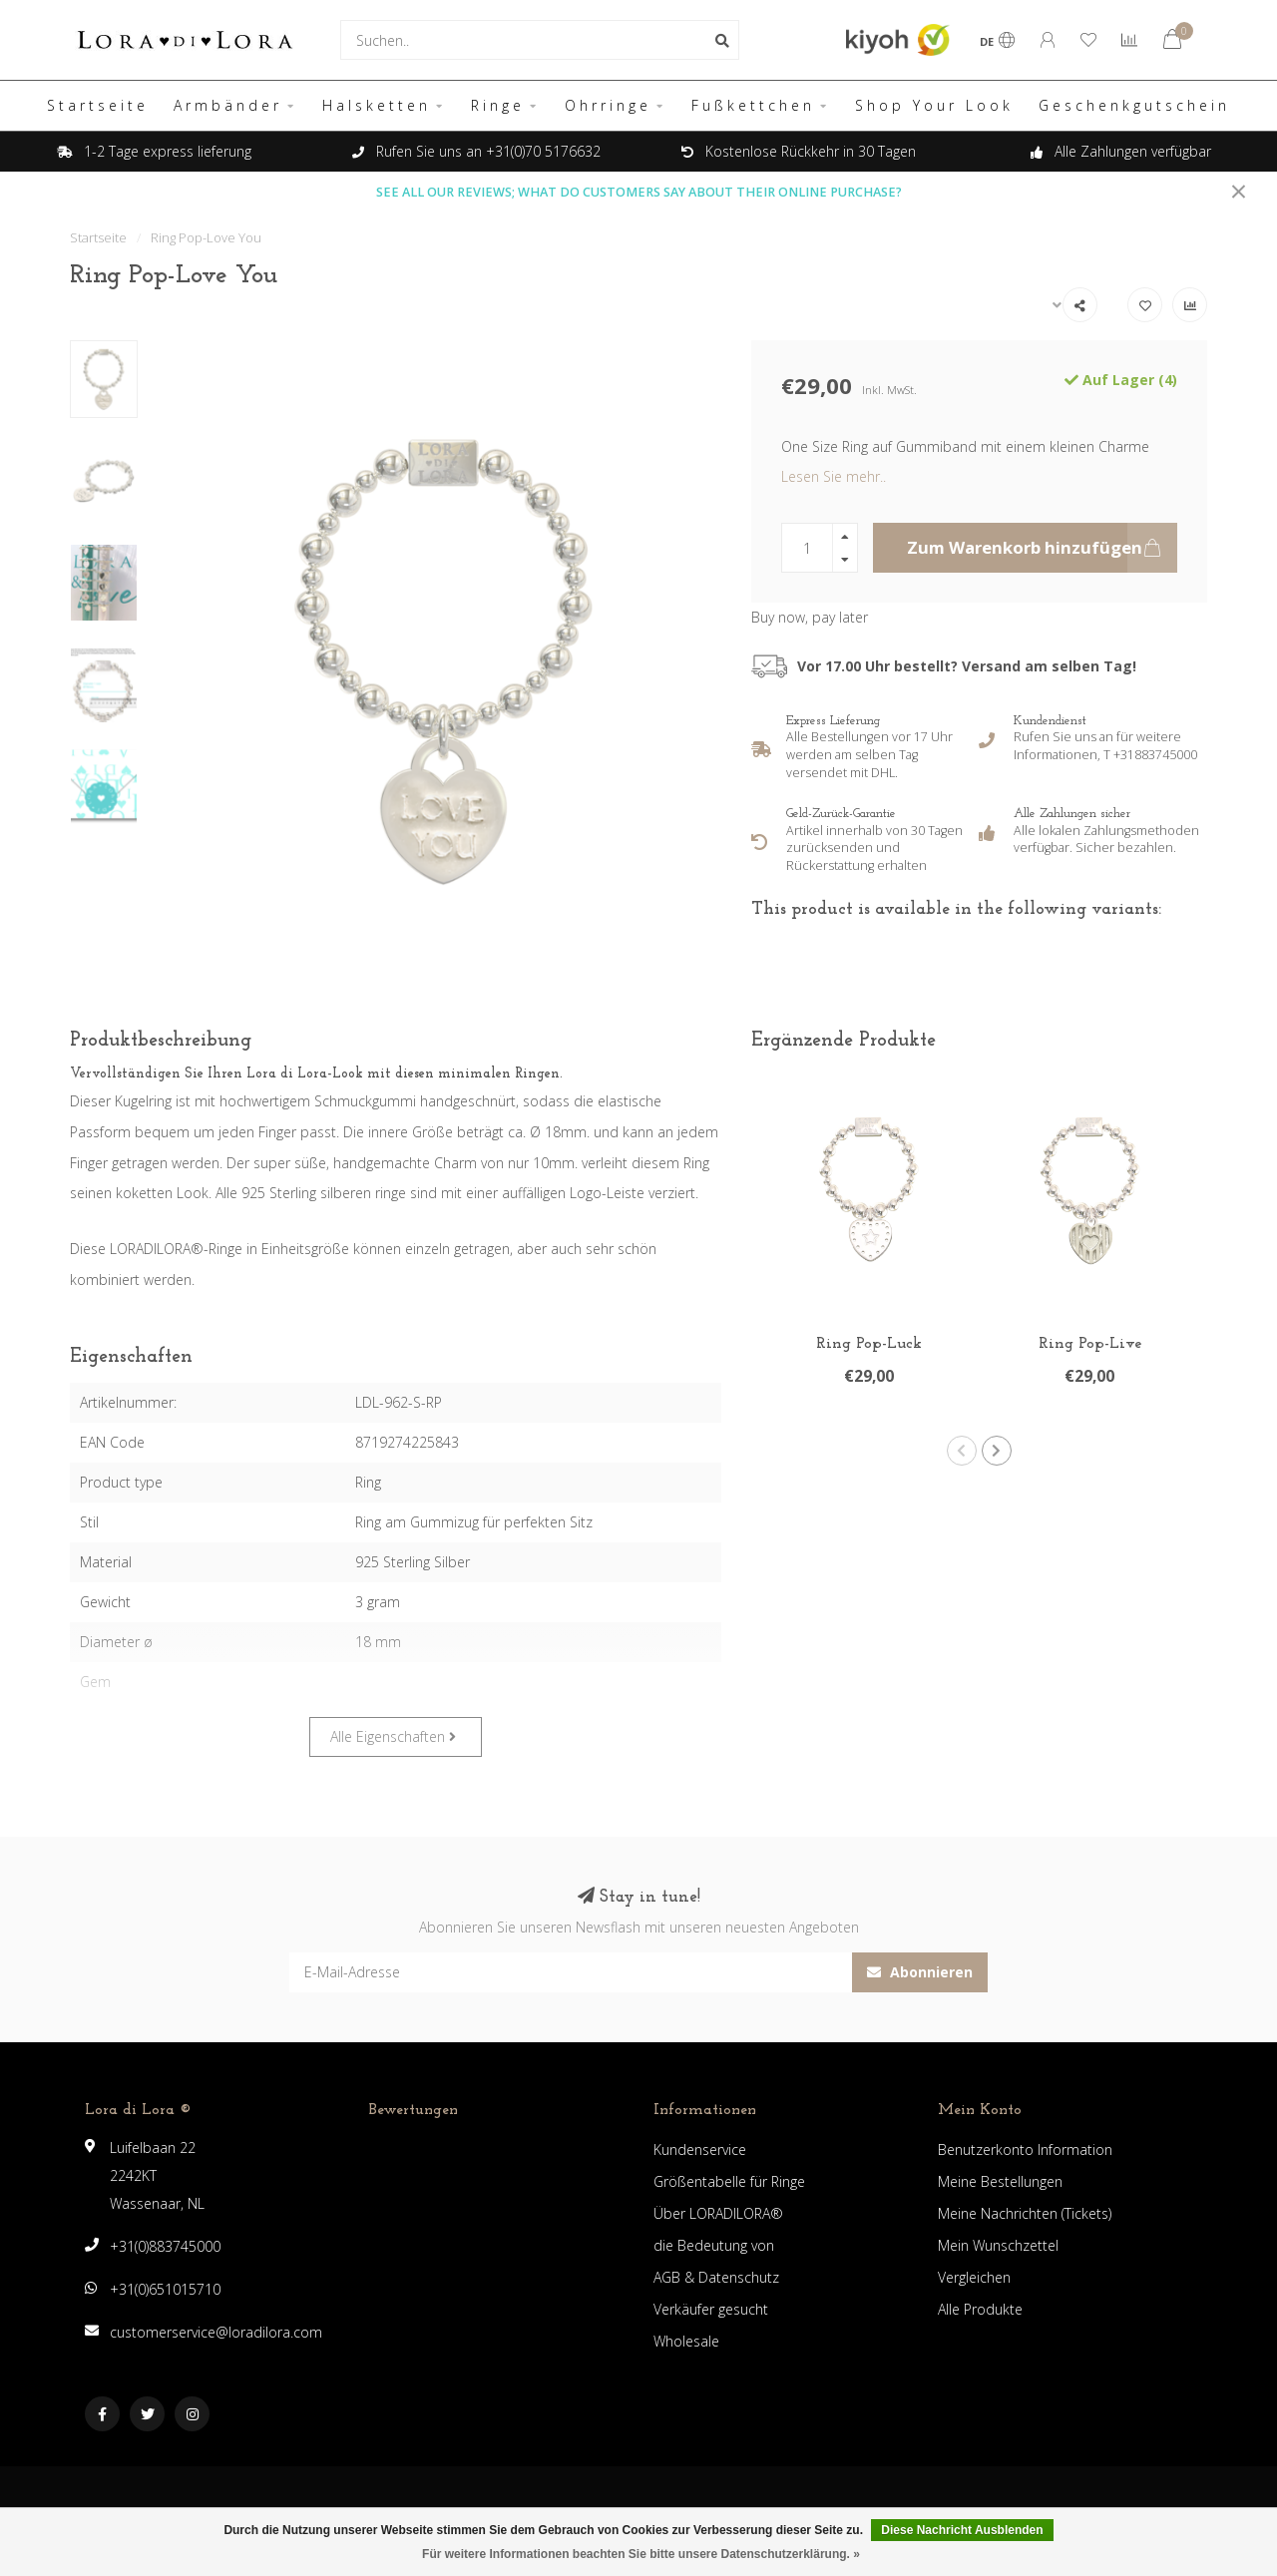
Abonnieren (920, 1971)
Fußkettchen (753, 105)
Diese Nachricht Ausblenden (962, 2530)
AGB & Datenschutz (716, 2277)
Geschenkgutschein (1134, 105)
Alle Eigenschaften (393, 1736)
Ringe (498, 105)
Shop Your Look (934, 105)
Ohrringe (608, 105)
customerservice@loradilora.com (216, 2332)
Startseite (98, 105)
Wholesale (686, 2341)
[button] (962, 1451)
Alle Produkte (980, 2309)
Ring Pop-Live (1090, 1344)
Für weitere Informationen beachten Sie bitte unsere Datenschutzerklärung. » (641, 2554)
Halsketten (376, 105)
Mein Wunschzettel (998, 2245)
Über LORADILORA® (718, 2213)
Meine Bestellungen (1000, 2181)
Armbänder (228, 105)
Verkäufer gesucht (710, 2309)
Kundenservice (699, 2149)
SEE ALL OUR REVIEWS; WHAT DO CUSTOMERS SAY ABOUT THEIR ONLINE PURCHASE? (639, 192)
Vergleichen (974, 2277)
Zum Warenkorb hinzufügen (1042, 548)
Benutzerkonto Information (1025, 2149)
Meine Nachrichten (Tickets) (1024, 2213)
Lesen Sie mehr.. (833, 476)
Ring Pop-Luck (869, 1344)
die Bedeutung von (713, 2245)
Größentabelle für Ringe (729, 2181)
